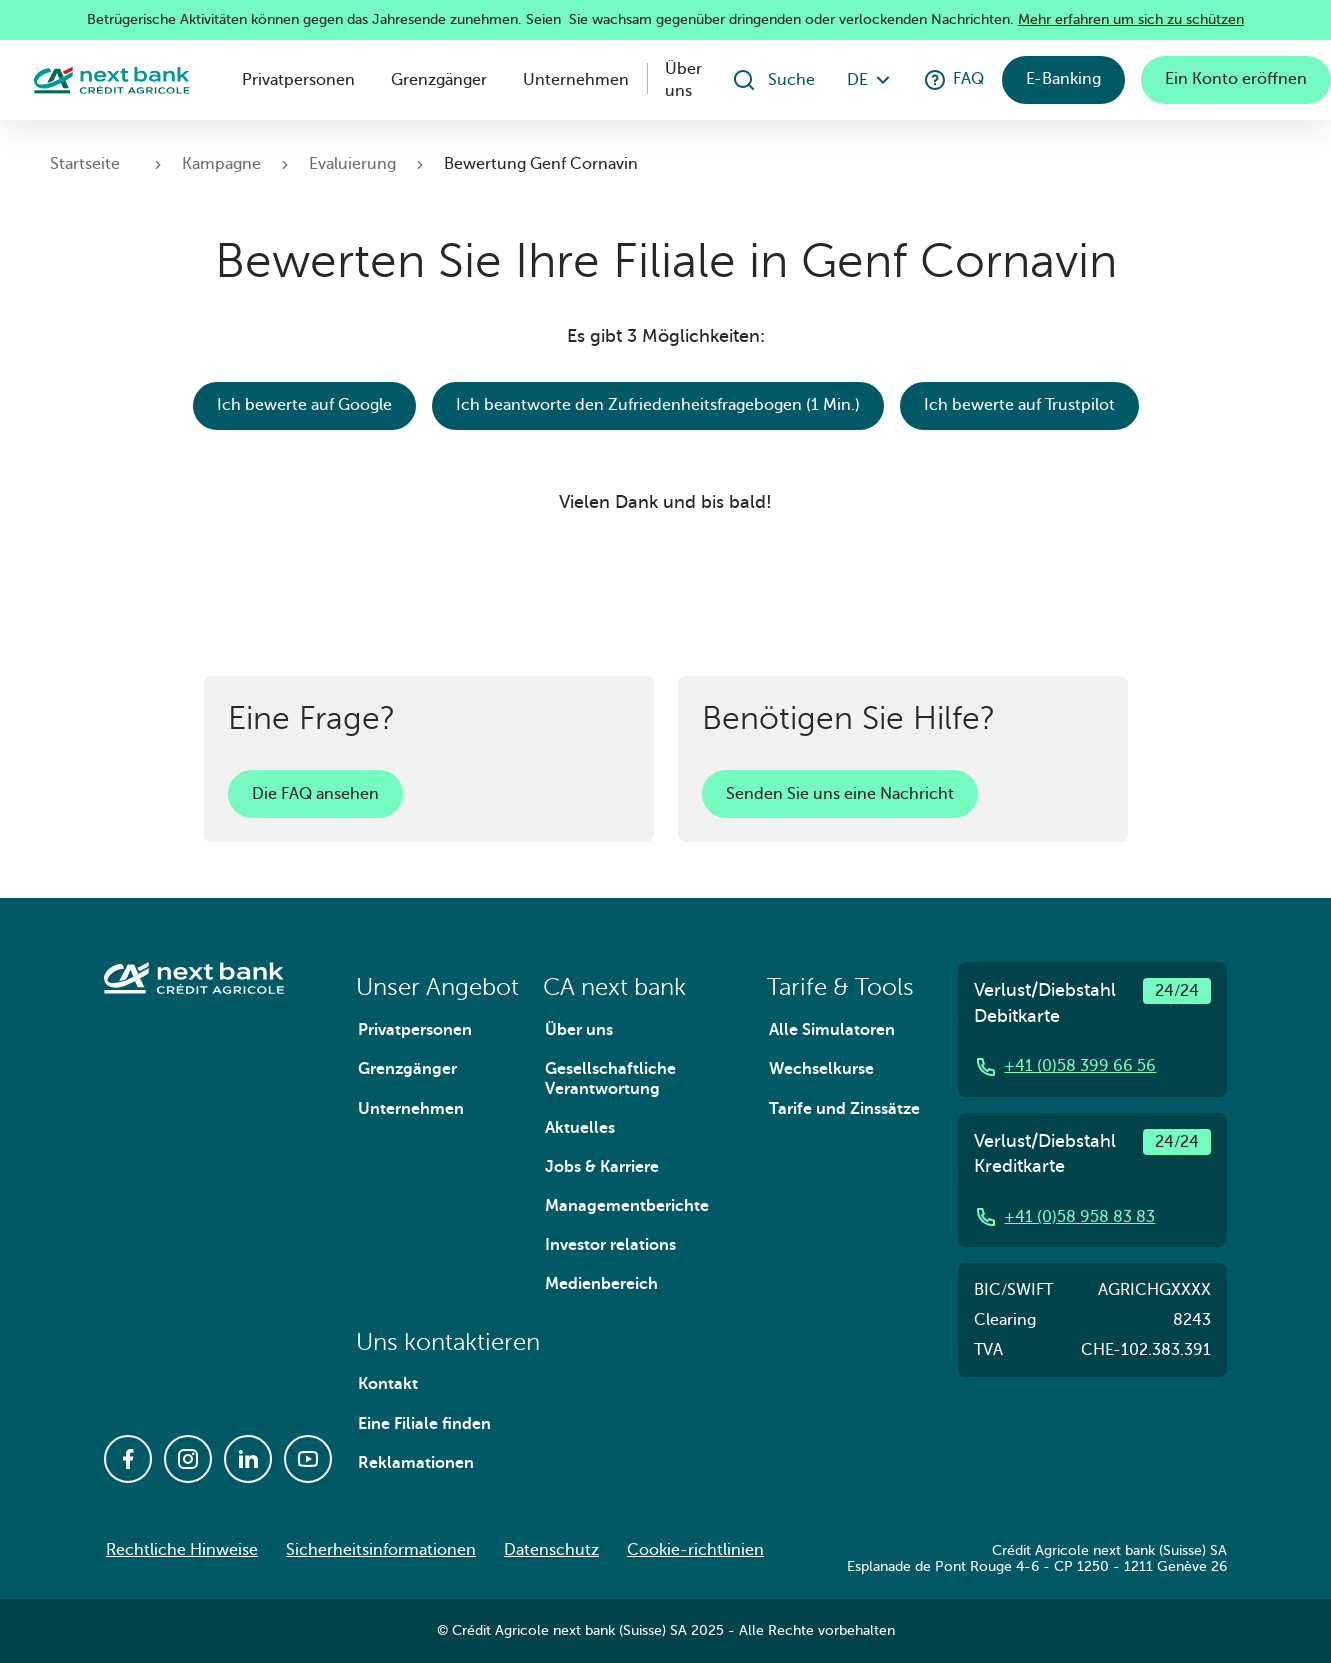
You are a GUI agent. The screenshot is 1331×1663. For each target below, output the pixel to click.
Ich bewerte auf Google (304, 405)
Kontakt (388, 1384)
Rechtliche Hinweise (182, 1550)
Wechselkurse (821, 1069)
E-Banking (1063, 79)
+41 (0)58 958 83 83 (1064, 1217)
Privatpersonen (298, 80)
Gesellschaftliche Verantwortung (610, 1078)
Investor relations (610, 1245)
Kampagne (221, 164)
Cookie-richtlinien (695, 1550)
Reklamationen (416, 1463)
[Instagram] (188, 1459)
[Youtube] (308, 1459)
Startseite (85, 164)
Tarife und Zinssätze (844, 1109)
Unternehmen (576, 80)
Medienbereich (601, 1284)
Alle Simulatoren (832, 1030)
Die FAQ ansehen (315, 794)
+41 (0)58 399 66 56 (1065, 1067)
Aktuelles (580, 1128)
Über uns (683, 80)
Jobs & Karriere (602, 1167)
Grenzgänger (439, 80)
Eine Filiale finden (424, 1424)
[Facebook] (128, 1459)
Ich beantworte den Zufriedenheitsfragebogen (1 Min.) (658, 405)
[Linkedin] (248, 1459)
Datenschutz (551, 1550)
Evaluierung (352, 164)
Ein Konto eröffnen (1236, 79)
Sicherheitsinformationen (381, 1550)
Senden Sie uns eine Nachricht (840, 794)
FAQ (953, 80)
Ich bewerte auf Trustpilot (1019, 405)
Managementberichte (627, 1206)
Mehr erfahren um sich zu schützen (1131, 19)
